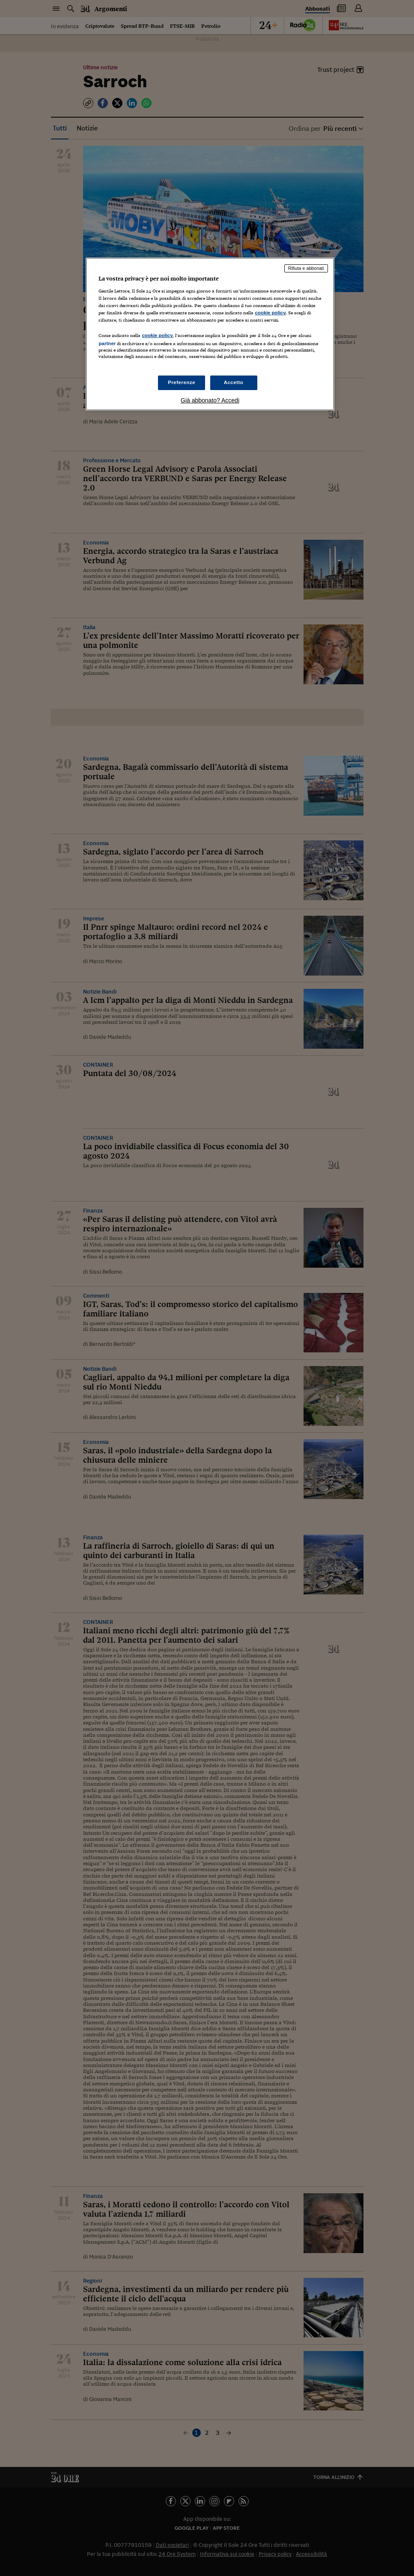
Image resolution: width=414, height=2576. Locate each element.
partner (107, 343)
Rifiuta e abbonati (306, 268)
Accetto (234, 382)
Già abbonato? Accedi (210, 400)
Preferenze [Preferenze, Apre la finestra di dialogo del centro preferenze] (181, 382)
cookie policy (270, 312)
